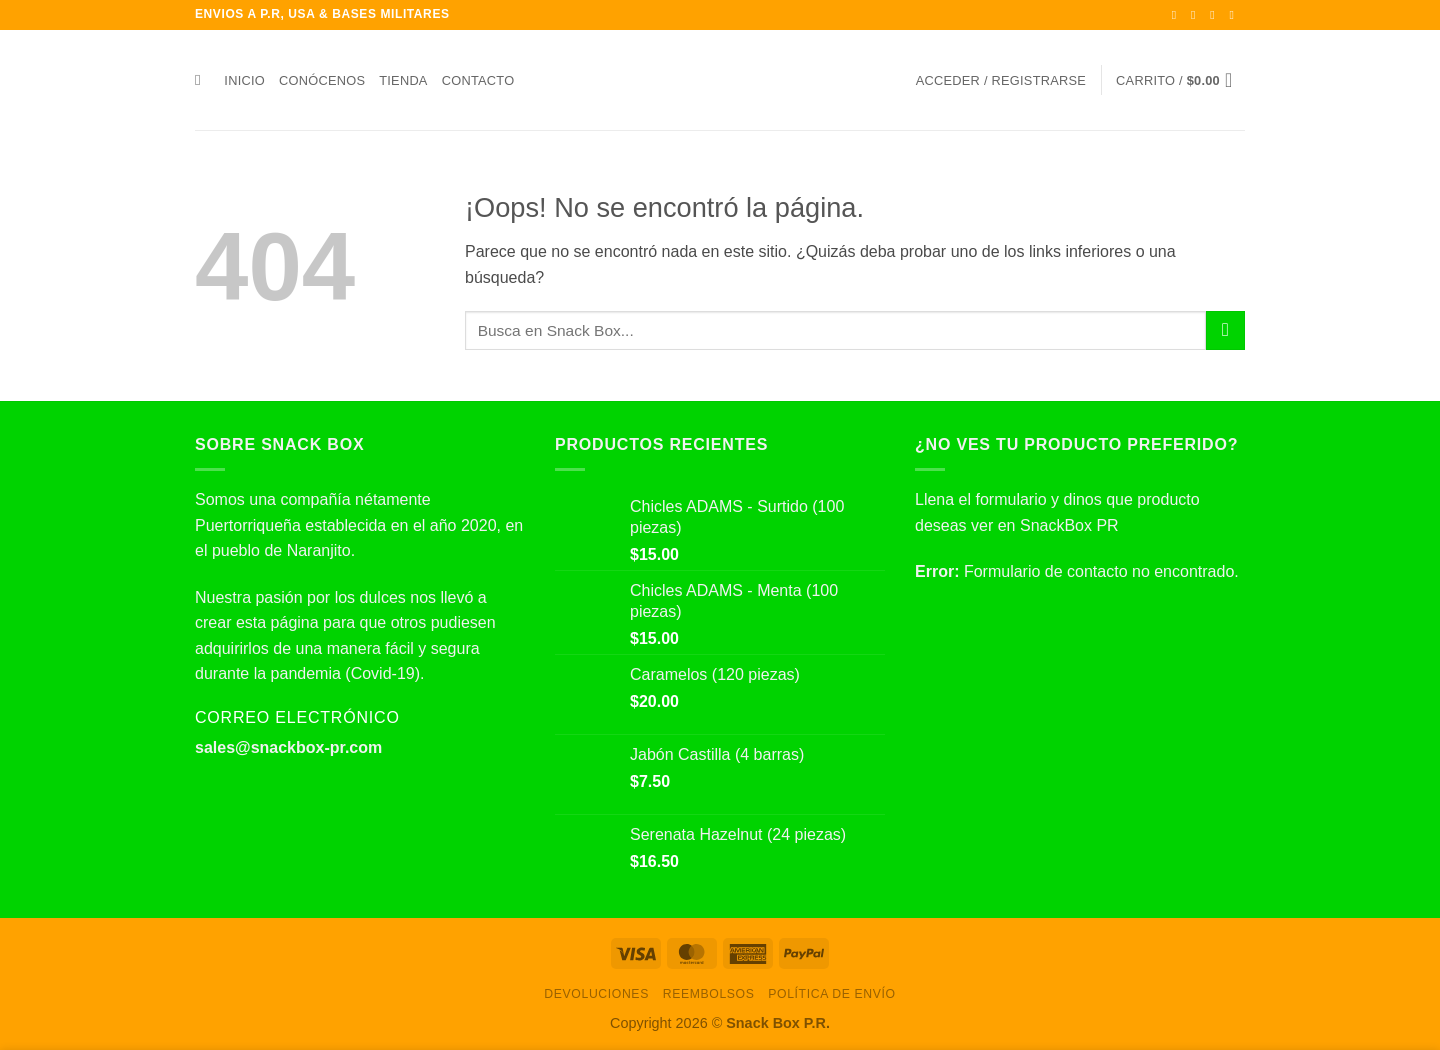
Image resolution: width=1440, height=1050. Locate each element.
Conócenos (322, 80)
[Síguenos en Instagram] (1197, 15)
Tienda (403, 80)
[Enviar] (1225, 330)
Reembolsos (709, 994)
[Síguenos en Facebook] (1178, 15)
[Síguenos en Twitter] (1216, 15)
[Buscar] (202, 80)
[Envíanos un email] (1235, 15)
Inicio (244, 80)
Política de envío (831, 994)
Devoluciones (596, 994)
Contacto (478, 80)
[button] (1001, 80)
